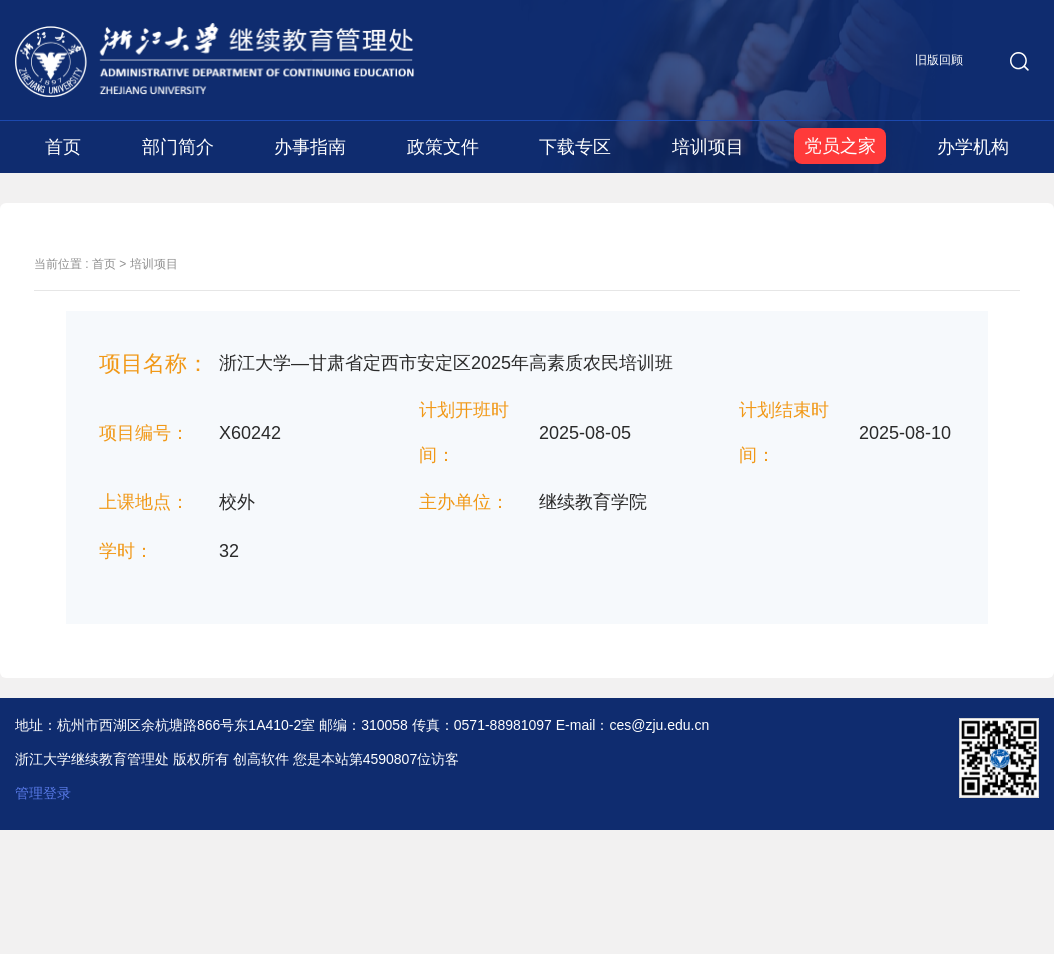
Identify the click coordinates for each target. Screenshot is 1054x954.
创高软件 (261, 759)
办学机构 (973, 147)
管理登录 (43, 793)
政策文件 (443, 147)
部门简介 (178, 147)
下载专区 (575, 147)
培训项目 (708, 147)
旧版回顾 (939, 60)
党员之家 (840, 146)
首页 (63, 147)
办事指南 (310, 147)
